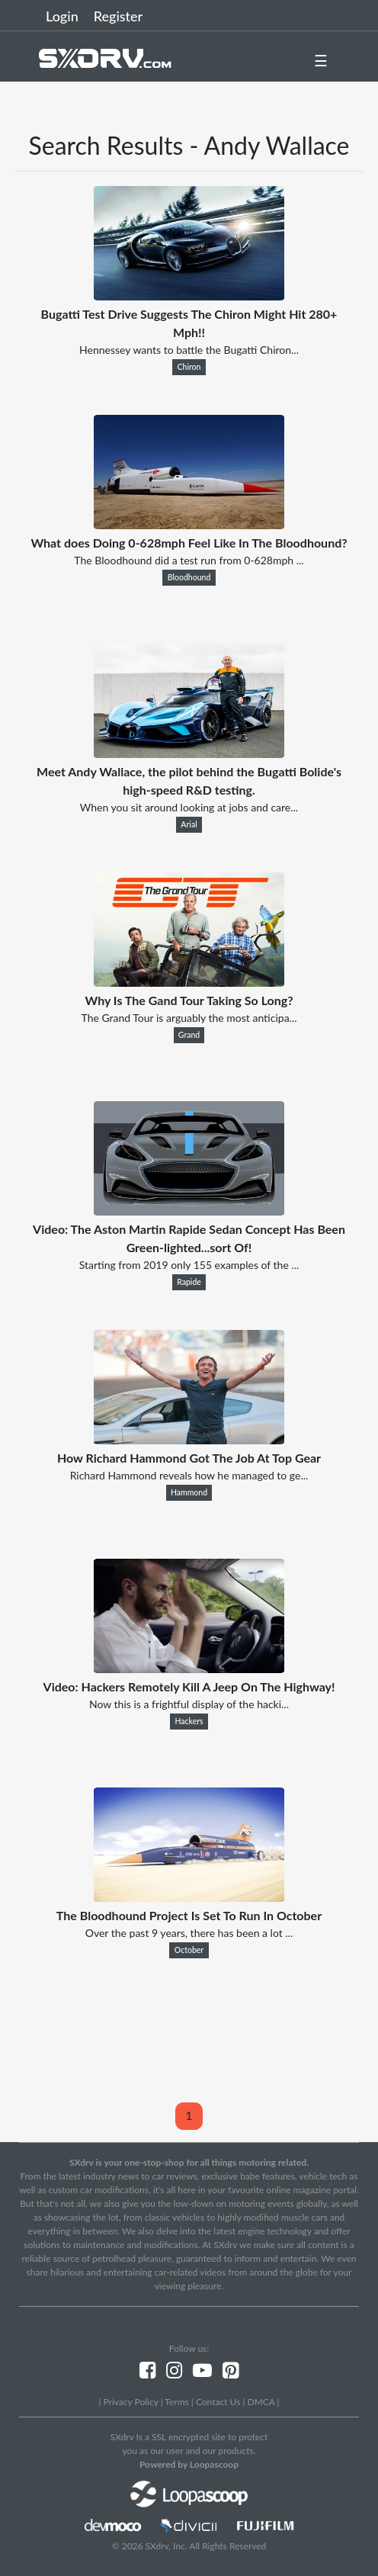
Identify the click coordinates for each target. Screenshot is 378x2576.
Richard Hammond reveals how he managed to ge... (189, 1475)
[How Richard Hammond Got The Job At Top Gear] (189, 1439)
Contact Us (218, 2401)
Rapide (189, 1281)
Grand (189, 1034)
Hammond (189, 1492)
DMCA (261, 2401)
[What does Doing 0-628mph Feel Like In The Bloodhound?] (189, 524)
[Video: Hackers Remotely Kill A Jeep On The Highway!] (189, 1668)
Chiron (189, 366)
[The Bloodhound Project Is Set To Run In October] (189, 1897)
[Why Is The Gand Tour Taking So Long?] (189, 982)
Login (62, 16)
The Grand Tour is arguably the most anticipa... (188, 1017)
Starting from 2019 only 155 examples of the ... (189, 1264)
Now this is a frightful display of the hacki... (189, 1704)
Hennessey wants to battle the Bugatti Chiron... (189, 349)
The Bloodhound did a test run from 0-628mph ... (188, 560)
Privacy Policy (130, 2401)
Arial (189, 824)
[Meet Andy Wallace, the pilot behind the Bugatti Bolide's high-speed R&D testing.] (189, 753)
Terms (176, 2401)
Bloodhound (189, 577)
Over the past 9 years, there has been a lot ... (189, 1932)
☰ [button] (321, 60)
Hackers (189, 1721)
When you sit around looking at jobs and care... (189, 807)
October (189, 1949)
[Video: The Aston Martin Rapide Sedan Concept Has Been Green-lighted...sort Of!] (189, 1210)
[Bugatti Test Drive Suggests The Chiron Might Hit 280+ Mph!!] (189, 295)
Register (118, 16)
